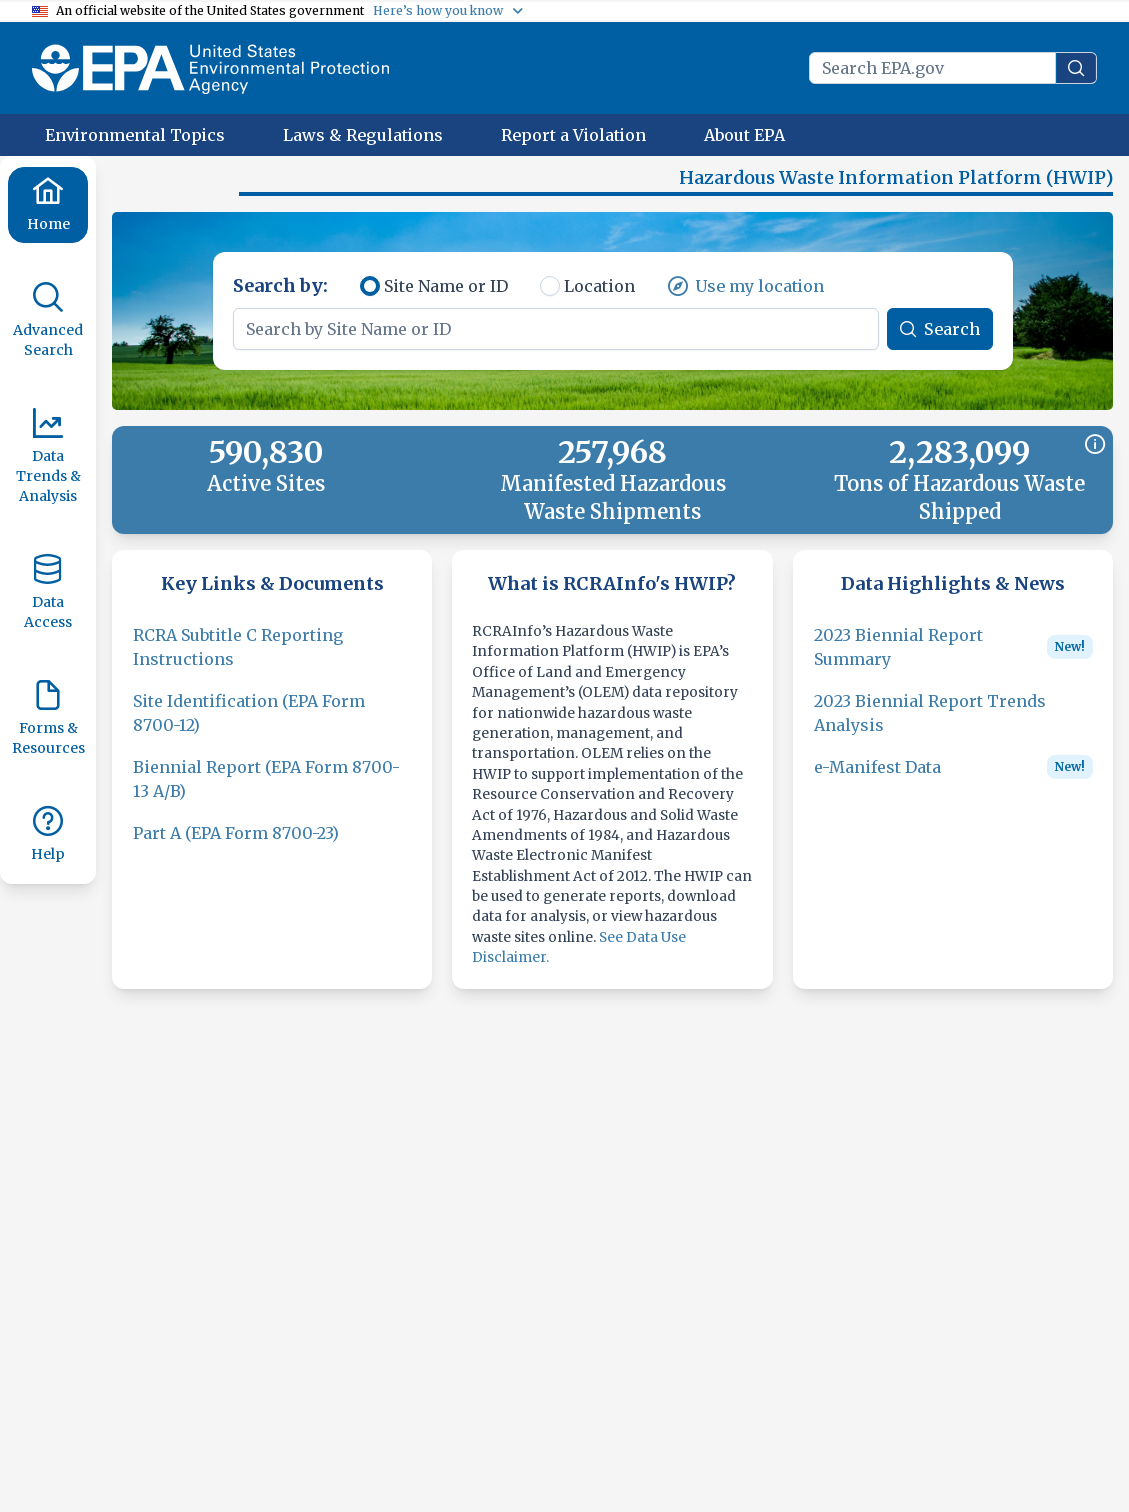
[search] (1076, 68)
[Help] (48, 835)
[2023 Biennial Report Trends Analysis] (953, 725)
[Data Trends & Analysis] (48, 457)
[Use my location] (746, 298)
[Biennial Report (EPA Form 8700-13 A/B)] (272, 791)
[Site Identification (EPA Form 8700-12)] (272, 725)
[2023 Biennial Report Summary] (926, 659)
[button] (180, 186)
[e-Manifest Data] (877, 779)
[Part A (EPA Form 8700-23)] (236, 845)
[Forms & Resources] (48, 719)
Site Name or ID (446, 298)
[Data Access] (48, 593)
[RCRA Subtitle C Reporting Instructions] (272, 659)
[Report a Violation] (573, 135)
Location (599, 298)
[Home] (48, 205)
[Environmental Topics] (135, 135)
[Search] (939, 341)
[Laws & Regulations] (363, 135)
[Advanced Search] (48, 321)
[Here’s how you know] (449, 11)
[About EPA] (744, 135)
